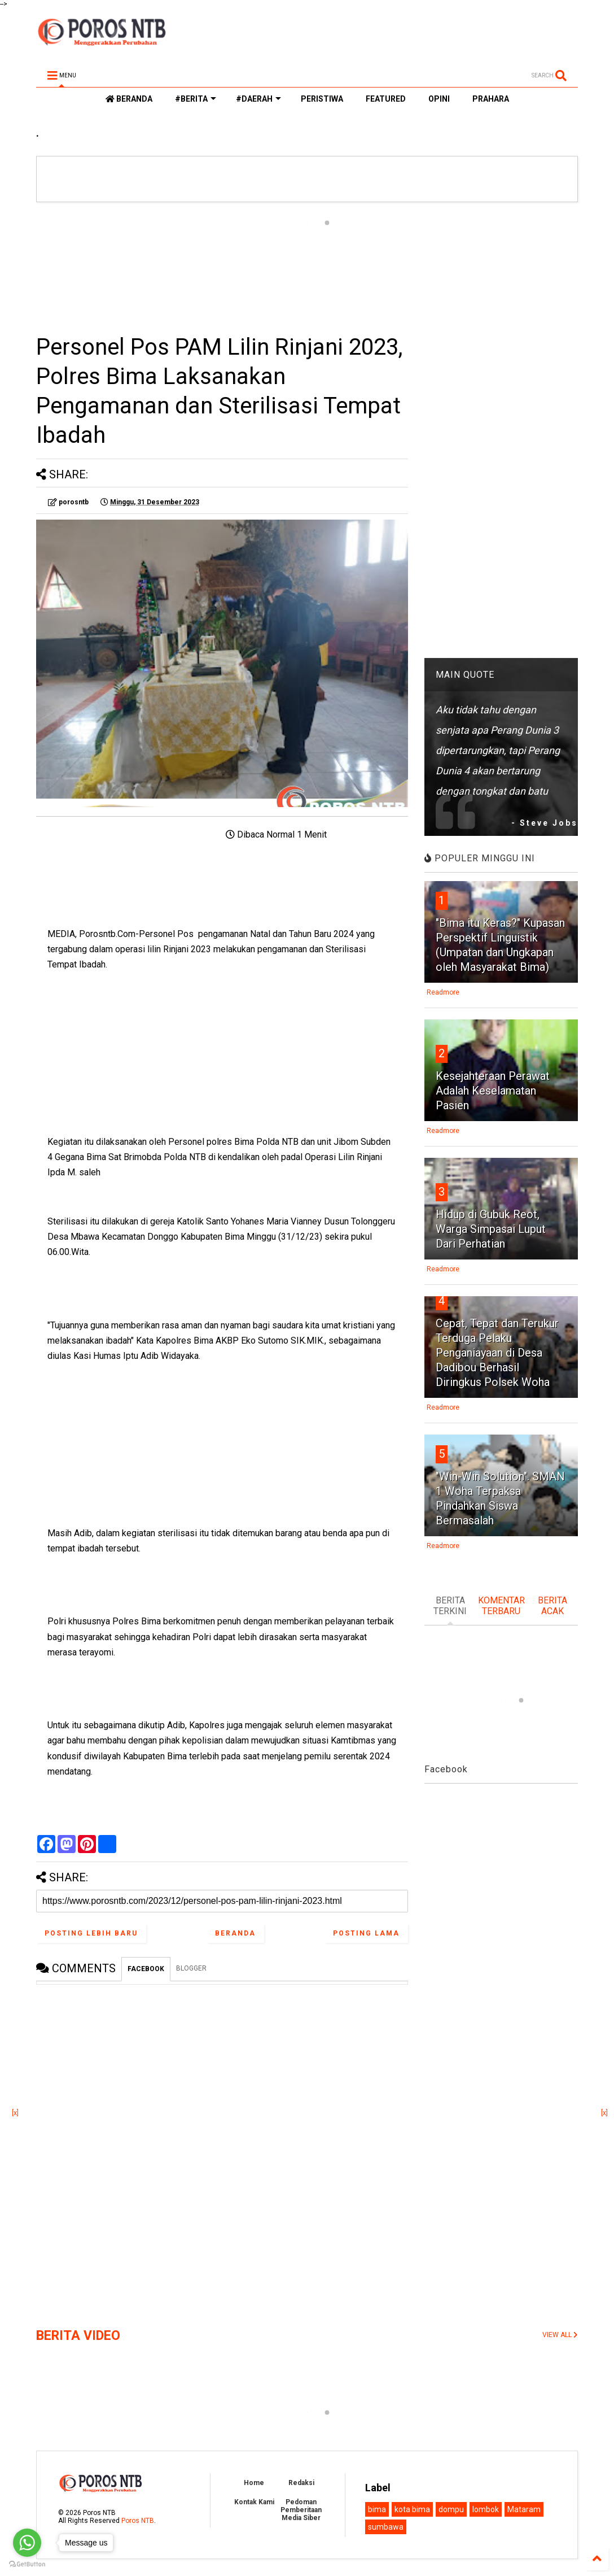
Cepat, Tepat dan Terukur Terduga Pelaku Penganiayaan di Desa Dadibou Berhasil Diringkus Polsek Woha (497, 1353)
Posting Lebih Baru (91, 1933)
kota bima (412, 2509)
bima (377, 2509)
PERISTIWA (322, 98)
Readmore (443, 992)
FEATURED (386, 98)
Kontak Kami (254, 2502)
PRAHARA (490, 98)
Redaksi (301, 2483)
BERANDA (129, 98)
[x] (15, 2113)
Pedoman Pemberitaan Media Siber (301, 2510)
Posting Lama (366, 1933)
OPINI (439, 98)
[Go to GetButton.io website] (27, 2564)
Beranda (235, 1933)
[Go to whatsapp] (27, 2543)
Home (254, 2483)
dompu (451, 2509)
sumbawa (386, 2526)
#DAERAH (258, 98)
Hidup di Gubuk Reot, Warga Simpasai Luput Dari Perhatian (491, 1229)
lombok (485, 2509)
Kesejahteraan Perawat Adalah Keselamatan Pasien (493, 1090)
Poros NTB (137, 2521)
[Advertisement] (222, 267)
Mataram (524, 2509)
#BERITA (195, 98)
